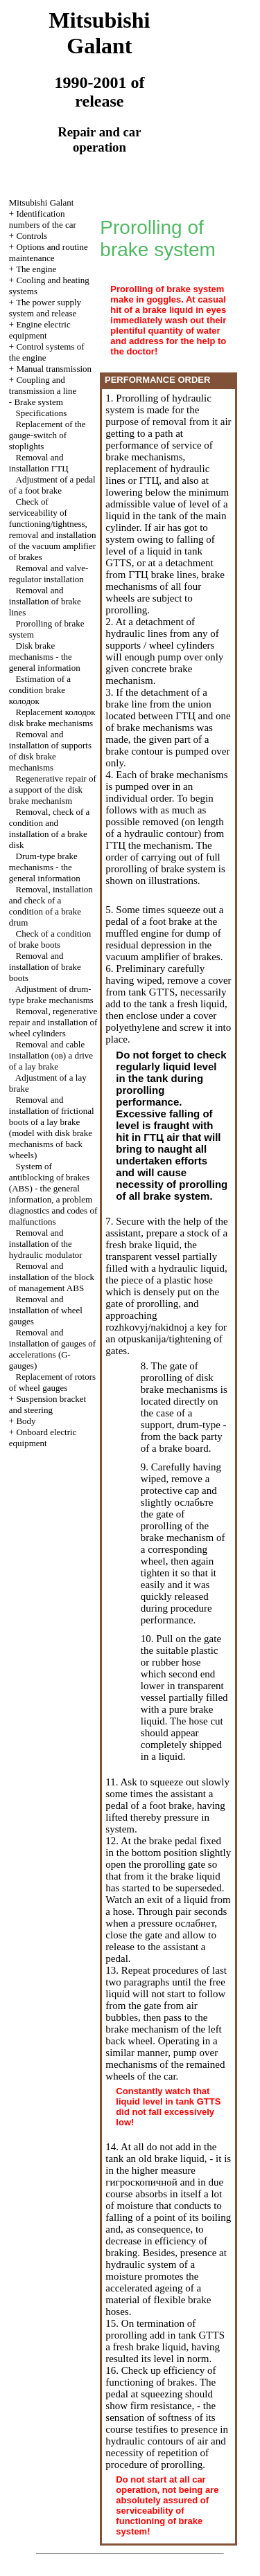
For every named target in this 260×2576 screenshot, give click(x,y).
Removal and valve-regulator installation (48, 573)
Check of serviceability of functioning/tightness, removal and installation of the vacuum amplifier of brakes (52, 529)
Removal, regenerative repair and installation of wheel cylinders (53, 1022)
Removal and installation (39, 463)
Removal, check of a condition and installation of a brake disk (49, 828)
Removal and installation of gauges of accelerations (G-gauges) (52, 1349)
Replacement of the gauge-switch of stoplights (47, 435)
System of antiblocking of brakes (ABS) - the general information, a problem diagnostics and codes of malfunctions (53, 1194)
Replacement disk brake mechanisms (52, 717)
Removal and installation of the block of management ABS (51, 1277)
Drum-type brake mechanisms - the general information (44, 867)
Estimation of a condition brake (40, 690)
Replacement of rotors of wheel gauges (52, 1382)
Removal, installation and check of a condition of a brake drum (51, 906)
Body (25, 1421)
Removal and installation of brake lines (45, 601)
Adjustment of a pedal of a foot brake (52, 485)
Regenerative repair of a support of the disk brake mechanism (52, 789)
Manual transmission (54, 368)
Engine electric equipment (40, 330)
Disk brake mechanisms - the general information (44, 656)
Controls (31, 236)
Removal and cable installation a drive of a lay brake (51, 1055)
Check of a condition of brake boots (50, 939)
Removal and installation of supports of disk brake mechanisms (50, 751)
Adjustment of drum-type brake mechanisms (51, 994)
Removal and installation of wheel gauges (46, 1310)
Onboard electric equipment (43, 1437)
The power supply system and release (45, 307)
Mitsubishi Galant (41, 202)
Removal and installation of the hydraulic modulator (46, 1243)
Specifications (41, 413)
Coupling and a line (43, 385)
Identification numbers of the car (42, 219)
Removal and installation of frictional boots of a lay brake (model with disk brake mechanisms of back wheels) (51, 1127)
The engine (36, 269)
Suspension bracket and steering (47, 1404)
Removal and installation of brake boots (45, 967)
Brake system (38, 402)
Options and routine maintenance (48, 252)
